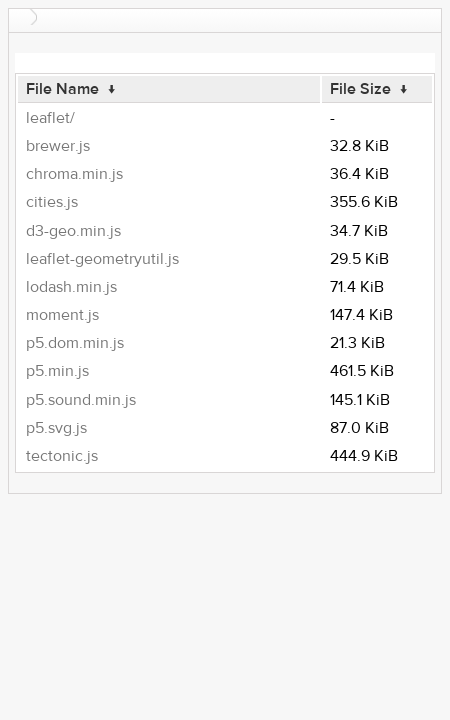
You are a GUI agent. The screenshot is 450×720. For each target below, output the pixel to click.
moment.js (62, 315)
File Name (62, 89)
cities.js (52, 202)
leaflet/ (50, 118)
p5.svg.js (56, 428)
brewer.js (58, 146)
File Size (360, 89)
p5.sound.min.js (81, 400)
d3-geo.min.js (73, 231)
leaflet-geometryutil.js (102, 259)
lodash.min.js (71, 287)
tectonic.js (62, 456)
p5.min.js (57, 371)
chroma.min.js (74, 174)
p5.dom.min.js (75, 343)
